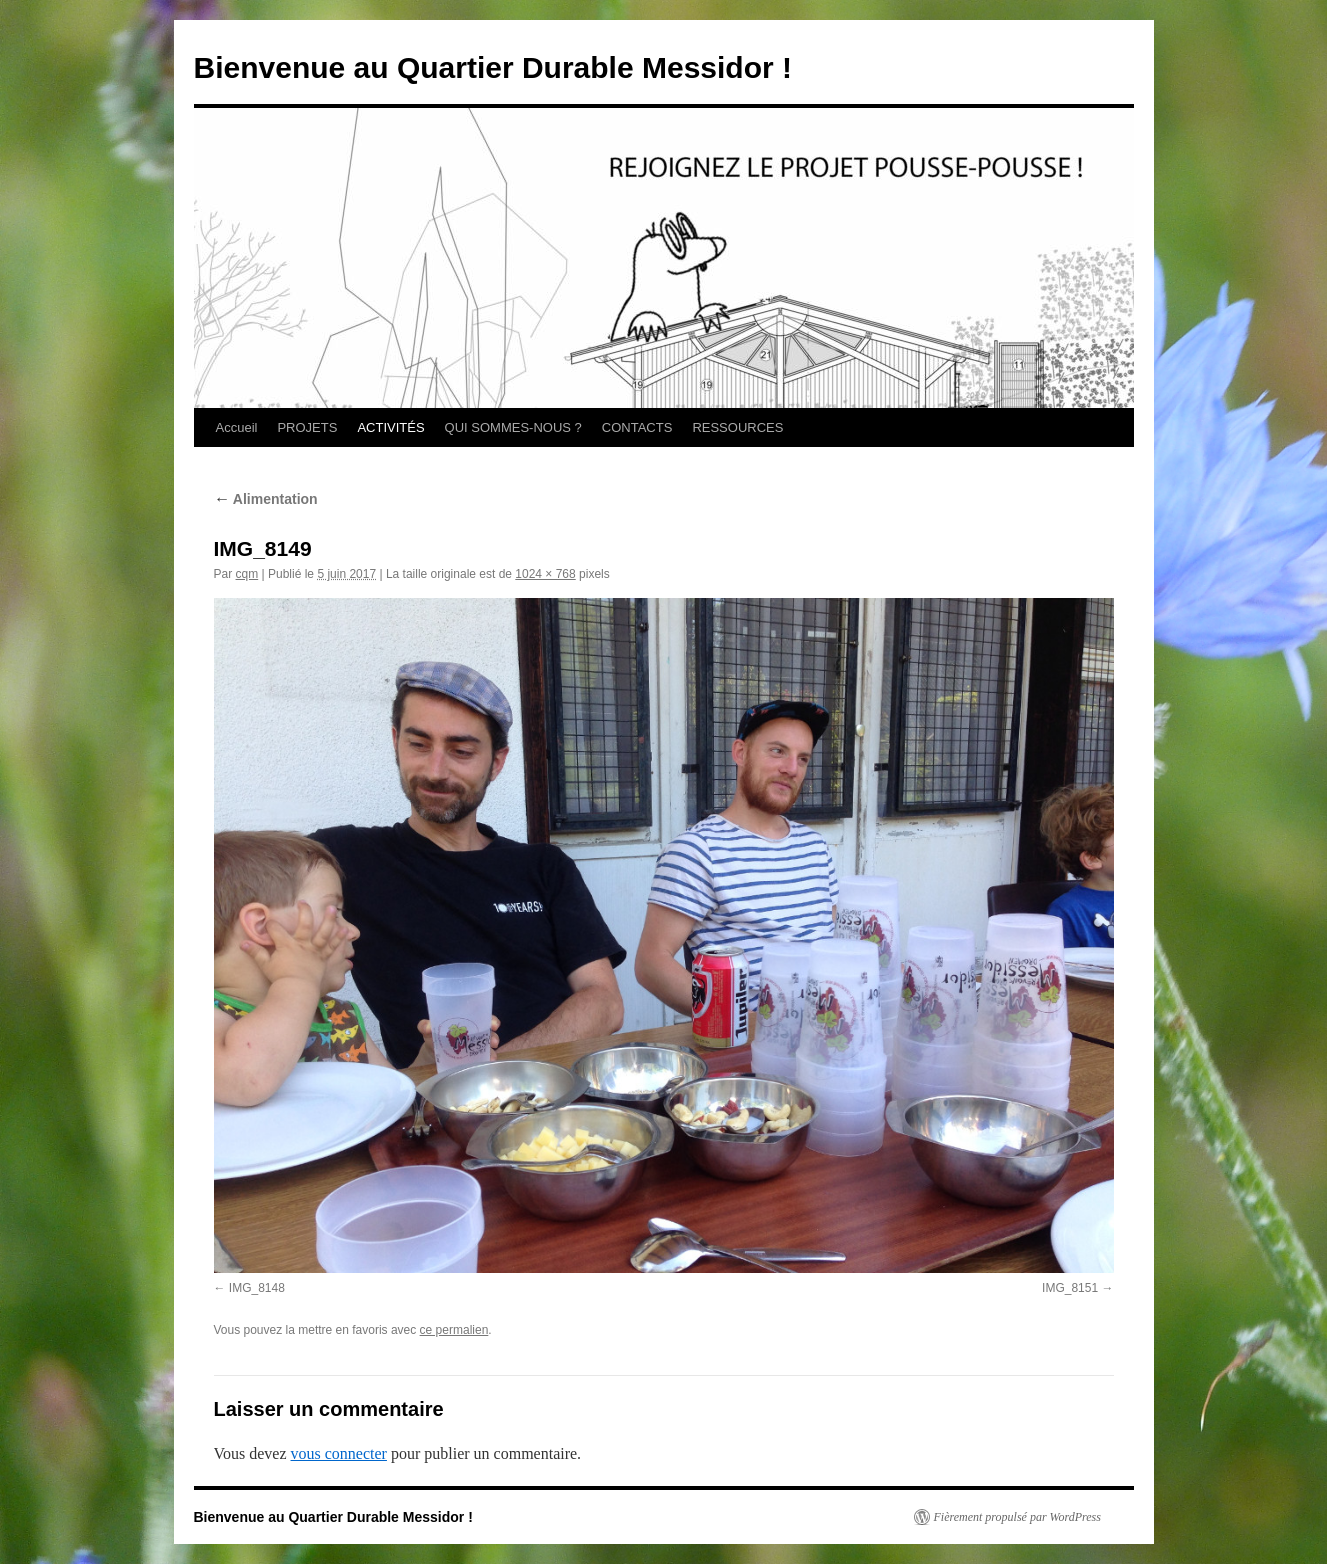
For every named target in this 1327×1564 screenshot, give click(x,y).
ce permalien (454, 1330)
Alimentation (266, 499)
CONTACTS (637, 427)
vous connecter (339, 1453)
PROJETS (307, 427)
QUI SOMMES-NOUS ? (513, 427)
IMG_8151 (1070, 1288)
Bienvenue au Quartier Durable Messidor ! (493, 67)
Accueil (237, 427)
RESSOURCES (737, 427)
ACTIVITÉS (390, 427)
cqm (247, 574)
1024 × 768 (545, 574)
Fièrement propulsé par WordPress (1017, 1517)
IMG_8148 (257, 1288)
